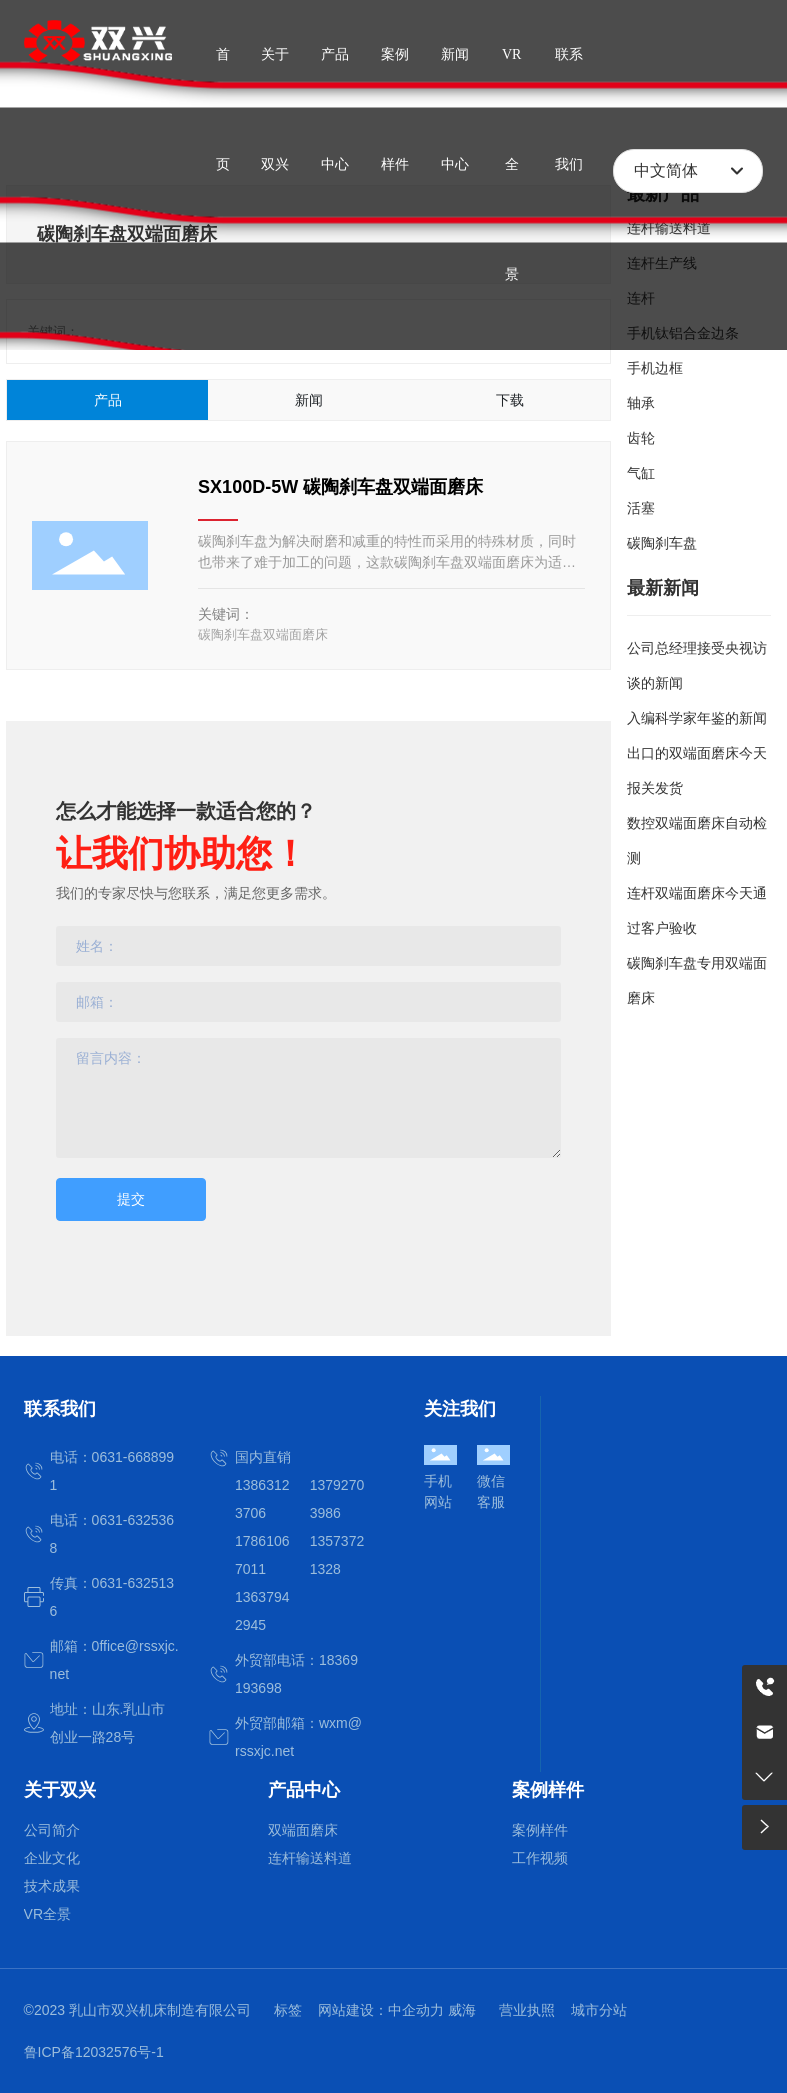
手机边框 (655, 368)
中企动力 (416, 2010)
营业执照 (527, 2010)
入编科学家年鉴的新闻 (697, 718)
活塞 (641, 508)
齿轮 (641, 438)
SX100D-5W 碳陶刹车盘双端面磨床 (340, 487)
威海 (462, 2010)
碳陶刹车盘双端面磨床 (263, 634)
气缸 (641, 473)
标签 (288, 2010)
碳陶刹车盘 (662, 543)
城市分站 (599, 2010)
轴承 (641, 403)
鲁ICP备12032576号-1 (94, 2052)
